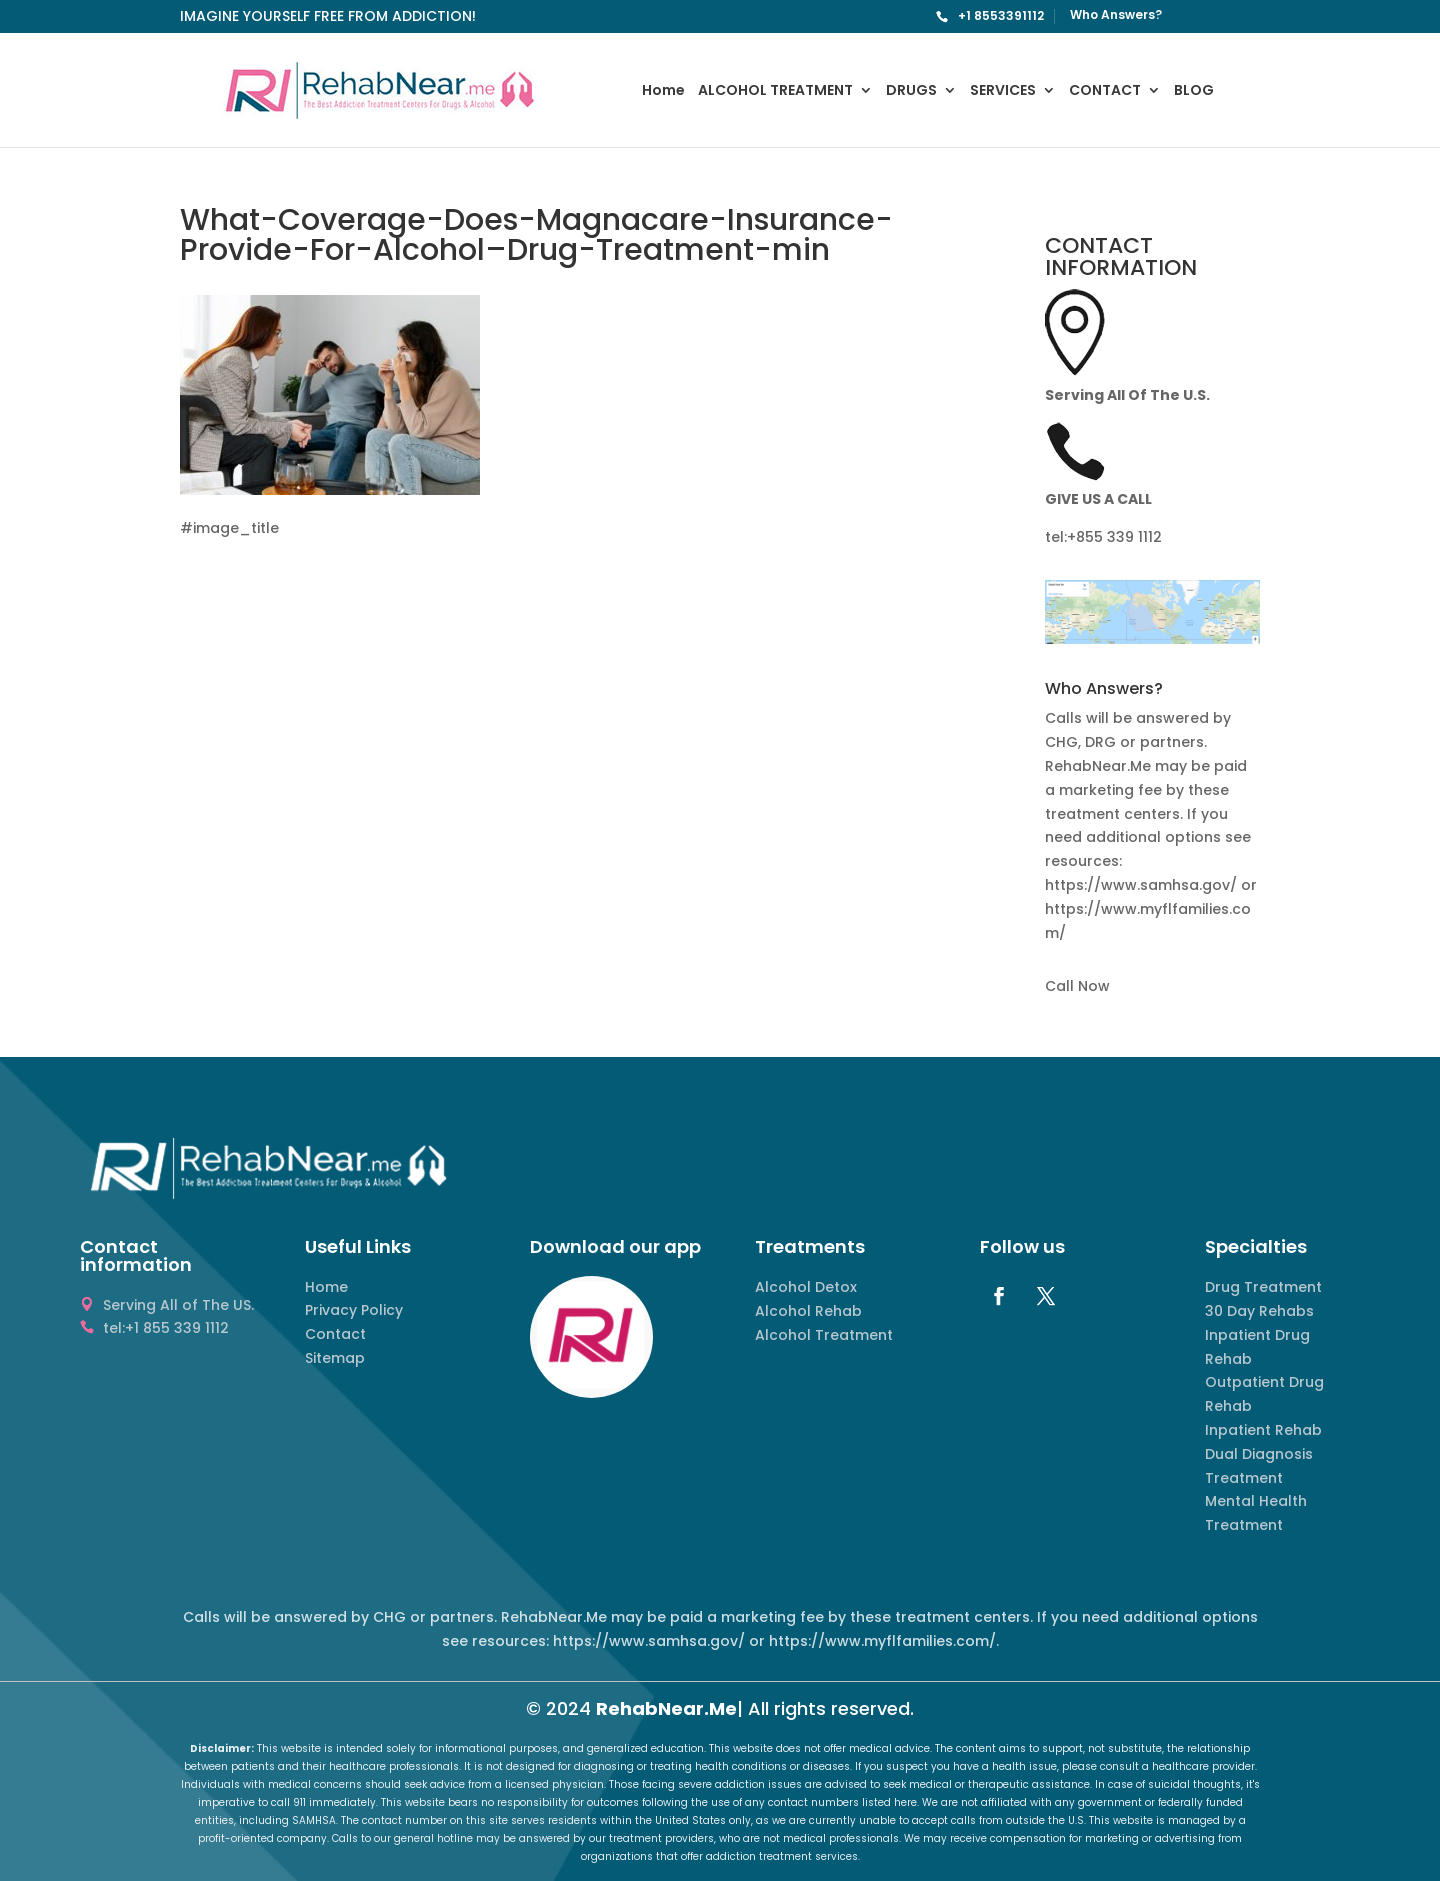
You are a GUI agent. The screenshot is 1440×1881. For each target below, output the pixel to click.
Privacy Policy (354, 1310)
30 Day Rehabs (1259, 1311)
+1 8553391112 (1001, 15)
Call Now (1077, 986)
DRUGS (911, 91)
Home (663, 91)
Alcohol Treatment (824, 1335)
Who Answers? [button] (1104, 690)
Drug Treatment (1263, 1287)
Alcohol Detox (806, 1287)
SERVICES (1003, 91)
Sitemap (335, 1358)
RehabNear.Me (666, 1708)
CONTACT (1105, 91)
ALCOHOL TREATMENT (775, 91)
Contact (335, 1334)
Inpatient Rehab (1263, 1430)
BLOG (1194, 91)
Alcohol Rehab (808, 1311)
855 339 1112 (1119, 537)
